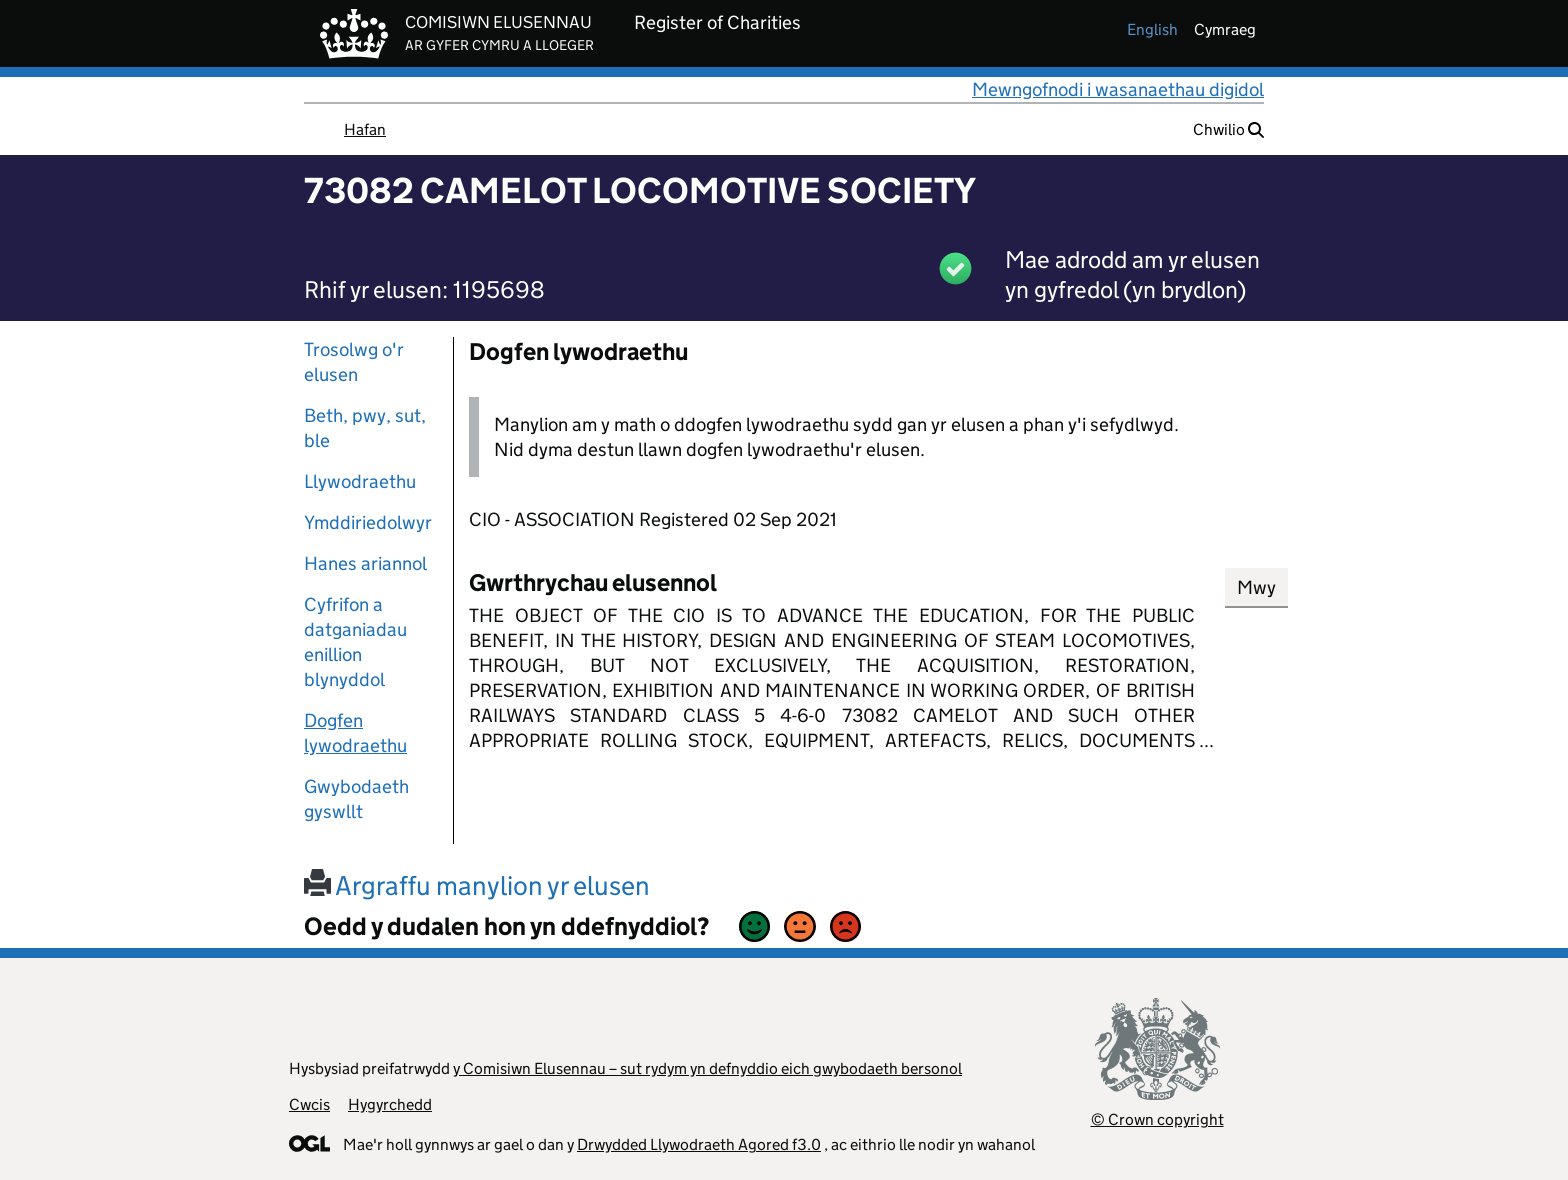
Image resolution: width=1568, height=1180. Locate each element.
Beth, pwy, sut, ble (365, 428)
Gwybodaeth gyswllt (356, 799)
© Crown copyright (1157, 1119)
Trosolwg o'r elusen (354, 362)
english (1152, 29)
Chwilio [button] (1228, 129)
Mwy (1256, 587)
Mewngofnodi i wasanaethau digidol (1118, 89)
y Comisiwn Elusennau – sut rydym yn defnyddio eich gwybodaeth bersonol (707, 1068)
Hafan (365, 129)
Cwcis (309, 1104)
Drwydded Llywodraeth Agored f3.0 (699, 1144)
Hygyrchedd (390, 1104)
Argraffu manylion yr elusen (477, 885)
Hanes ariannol (365, 563)
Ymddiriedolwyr (368, 522)
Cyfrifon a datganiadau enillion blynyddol (355, 642)
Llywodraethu (360, 481)
